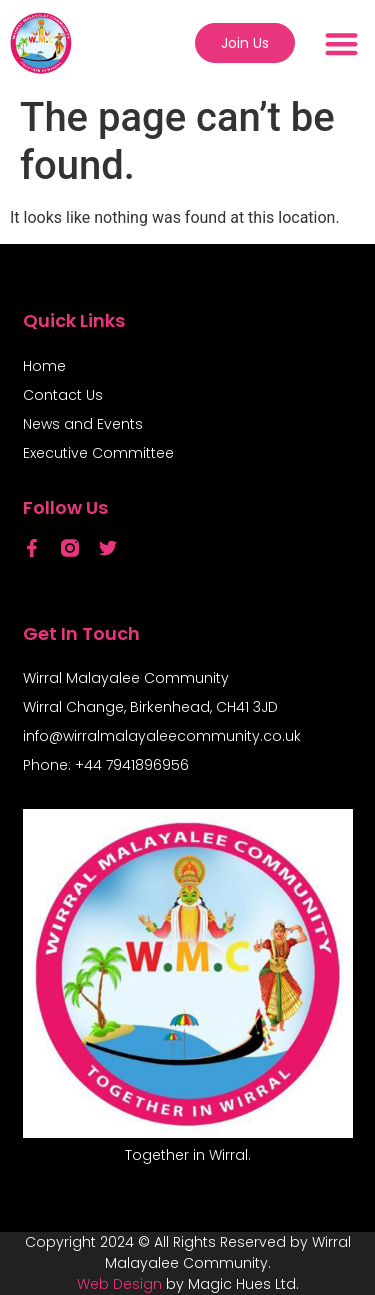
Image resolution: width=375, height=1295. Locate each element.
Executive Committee (98, 453)
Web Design (119, 1284)
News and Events (83, 424)
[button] (341, 43)
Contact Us (63, 395)
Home (44, 366)
